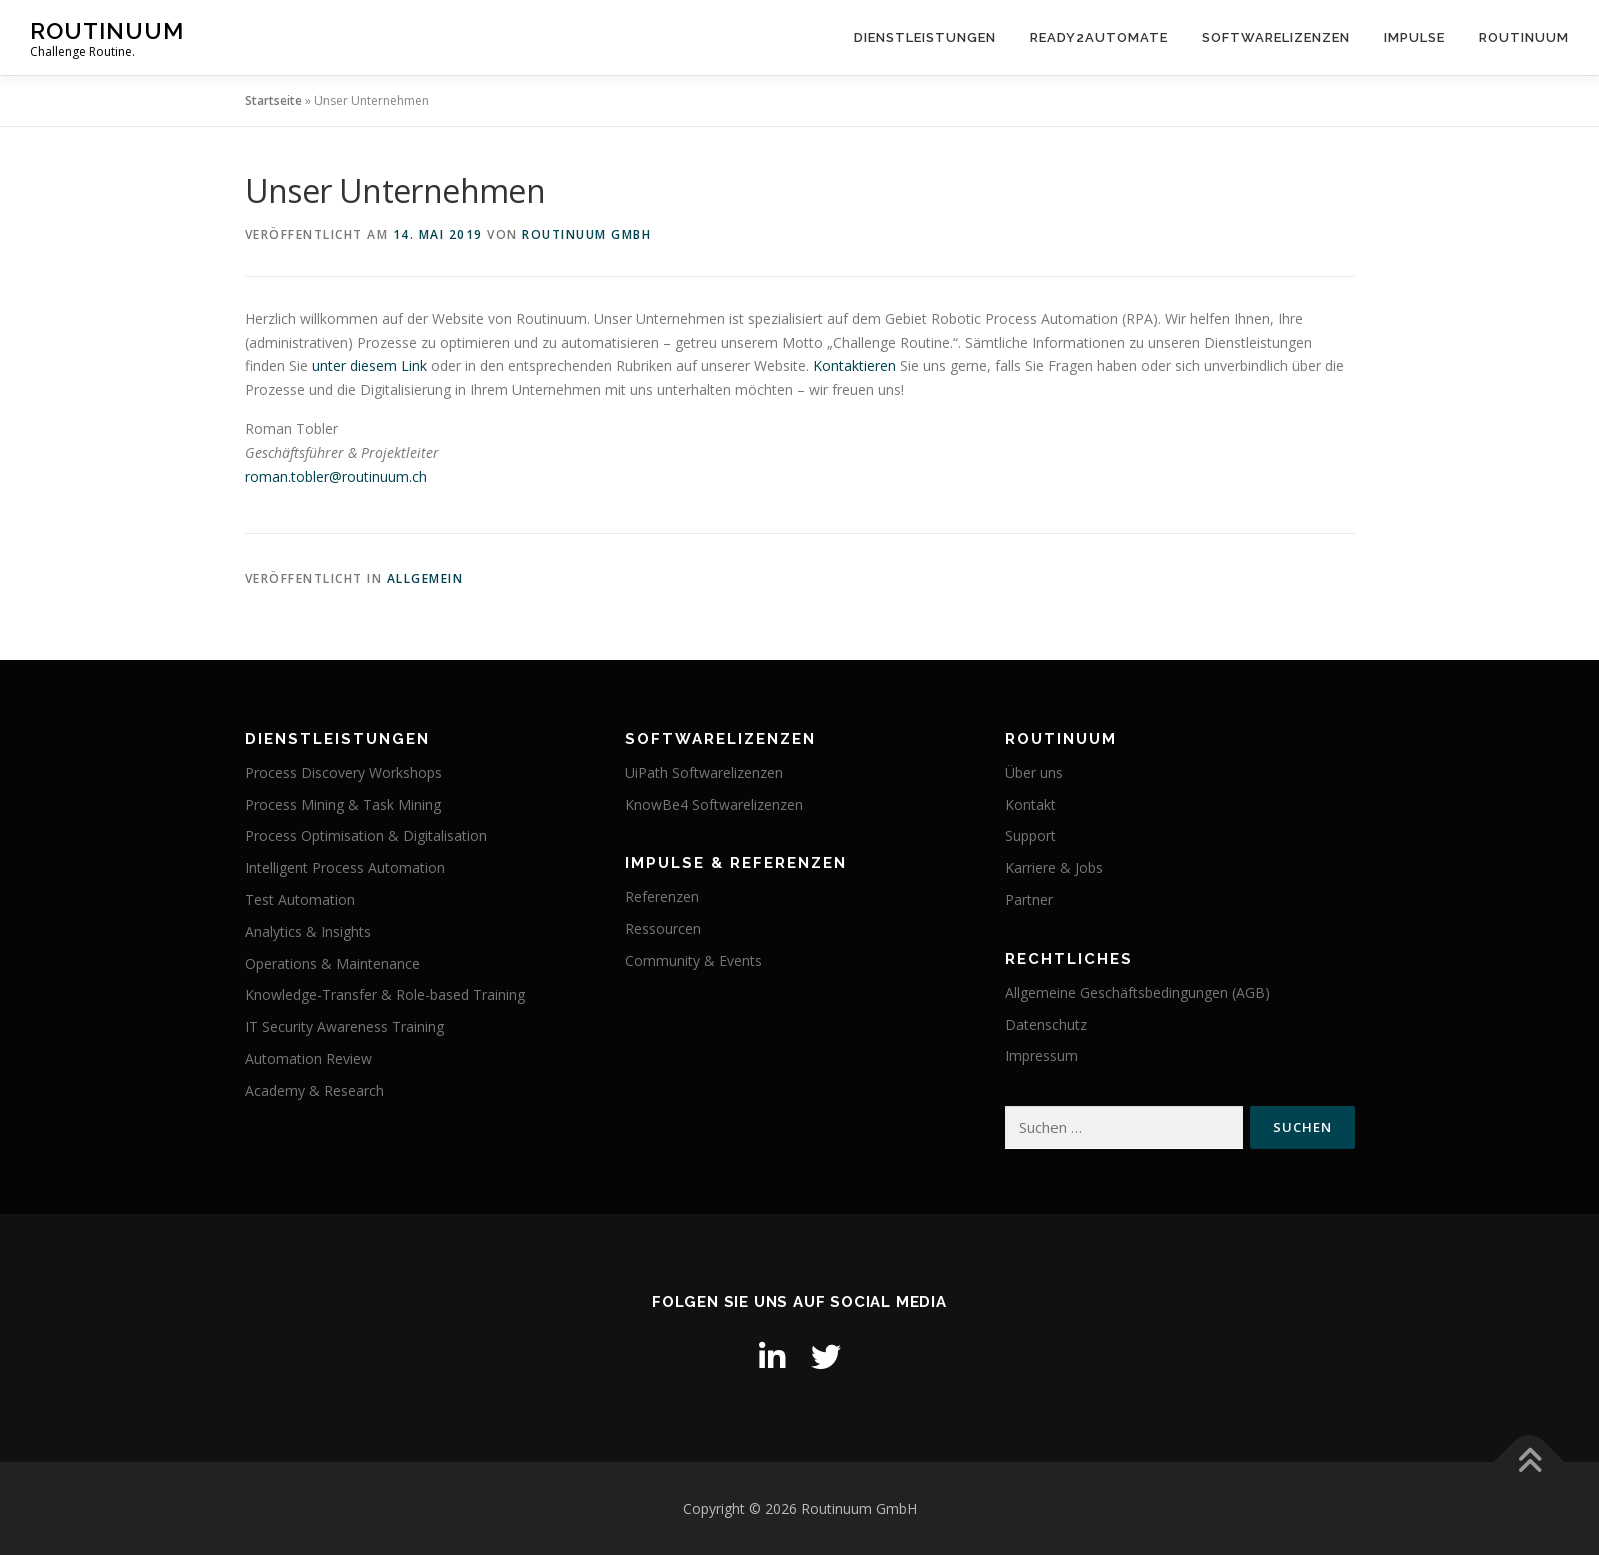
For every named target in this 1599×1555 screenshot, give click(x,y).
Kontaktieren (854, 365)
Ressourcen (663, 928)
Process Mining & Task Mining (343, 804)
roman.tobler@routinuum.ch (336, 476)
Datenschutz (1046, 1024)
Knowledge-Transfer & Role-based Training (385, 994)
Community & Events (693, 960)
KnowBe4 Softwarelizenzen (714, 804)
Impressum (1041, 1055)
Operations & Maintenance (332, 963)
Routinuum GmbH (586, 234)
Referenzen (662, 896)
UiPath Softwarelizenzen (704, 772)
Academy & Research (314, 1090)
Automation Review (308, 1058)
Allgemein (425, 578)
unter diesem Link (369, 365)
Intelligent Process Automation (345, 867)
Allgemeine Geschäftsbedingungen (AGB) (1137, 992)
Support (1030, 835)
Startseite (273, 100)
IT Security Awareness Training (344, 1026)
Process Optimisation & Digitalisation (366, 835)
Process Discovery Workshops (343, 772)
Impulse (1414, 37)
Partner (1029, 899)
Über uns (1034, 772)
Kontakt (1030, 804)
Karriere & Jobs (1054, 867)
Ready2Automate (1099, 37)
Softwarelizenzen (1276, 37)
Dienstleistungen (925, 37)
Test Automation (300, 899)
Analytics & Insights (308, 931)
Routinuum (107, 30)
